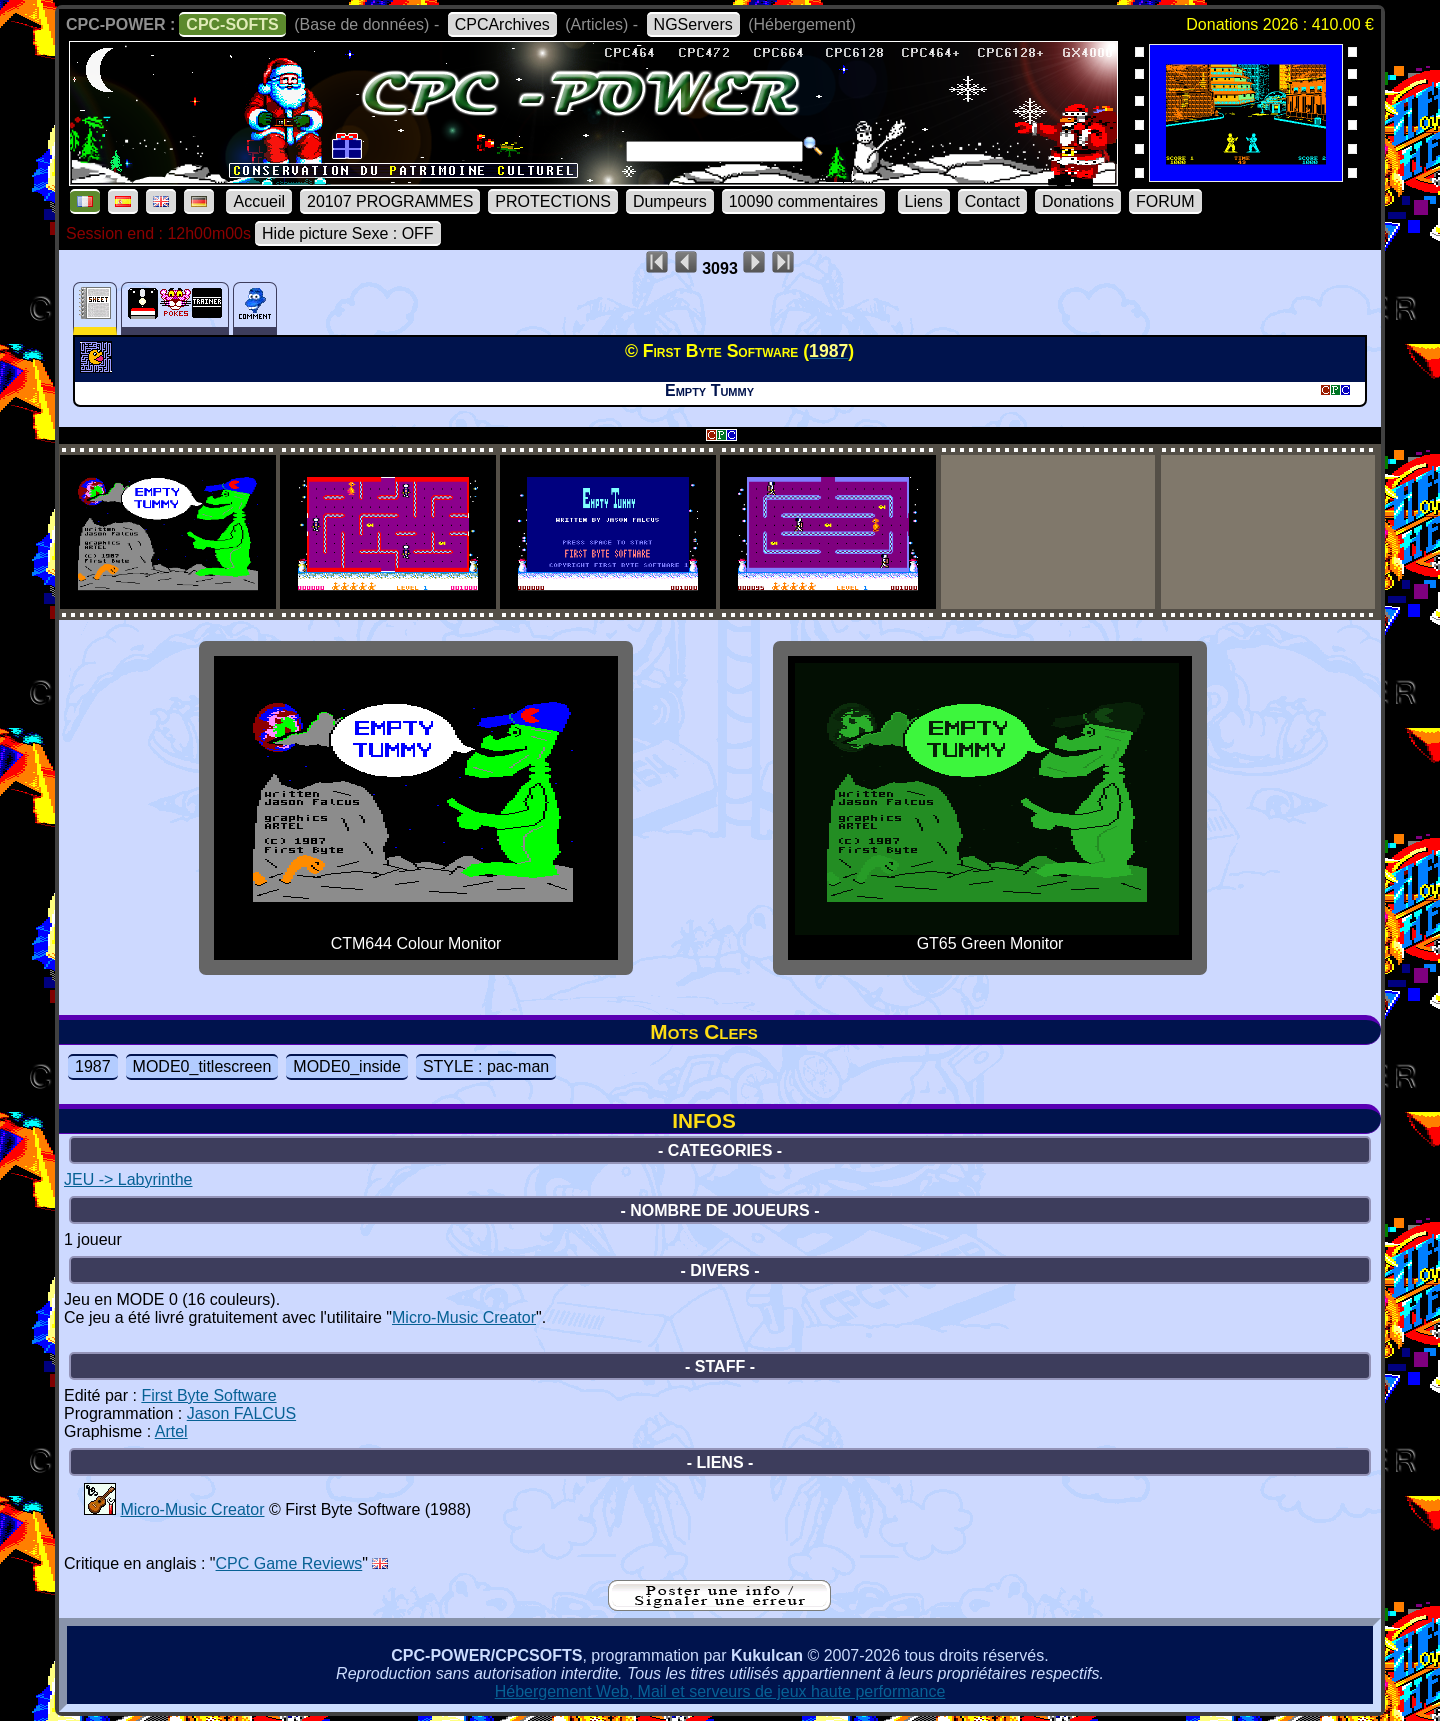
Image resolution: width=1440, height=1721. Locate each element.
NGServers (693, 24)
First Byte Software (208, 1395)
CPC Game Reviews (289, 1563)
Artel (171, 1431)
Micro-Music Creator (464, 1317)
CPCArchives (502, 24)
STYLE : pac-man (486, 1066)
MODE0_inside (347, 1066)
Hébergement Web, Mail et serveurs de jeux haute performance (720, 1691)
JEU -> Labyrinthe (128, 1179)
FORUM (1165, 201)
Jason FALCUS (241, 1413)
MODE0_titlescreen (202, 1066)
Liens (924, 201)
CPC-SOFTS (232, 24)
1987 (93, 1066)
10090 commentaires (803, 201)
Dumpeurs (670, 201)
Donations (1078, 201)
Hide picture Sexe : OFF (348, 233)
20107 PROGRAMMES (390, 201)
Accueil (259, 201)
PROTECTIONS (553, 201)
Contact (992, 201)
